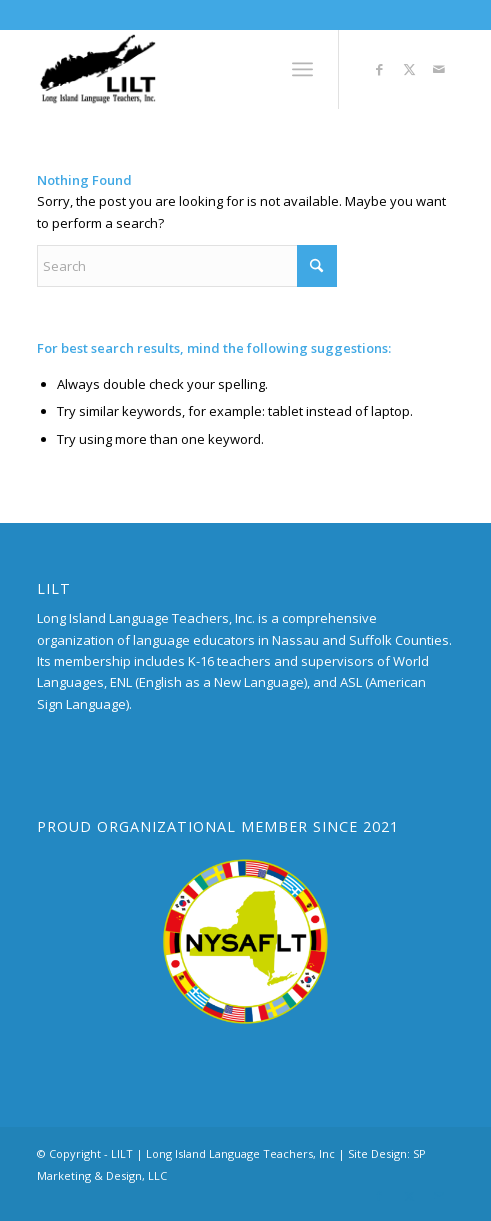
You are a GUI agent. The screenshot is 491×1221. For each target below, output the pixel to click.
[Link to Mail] (439, 69)
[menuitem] (302, 69)
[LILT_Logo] (204, 69)
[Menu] (302, 69)
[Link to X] (409, 69)
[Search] (187, 266)
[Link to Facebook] (379, 69)
